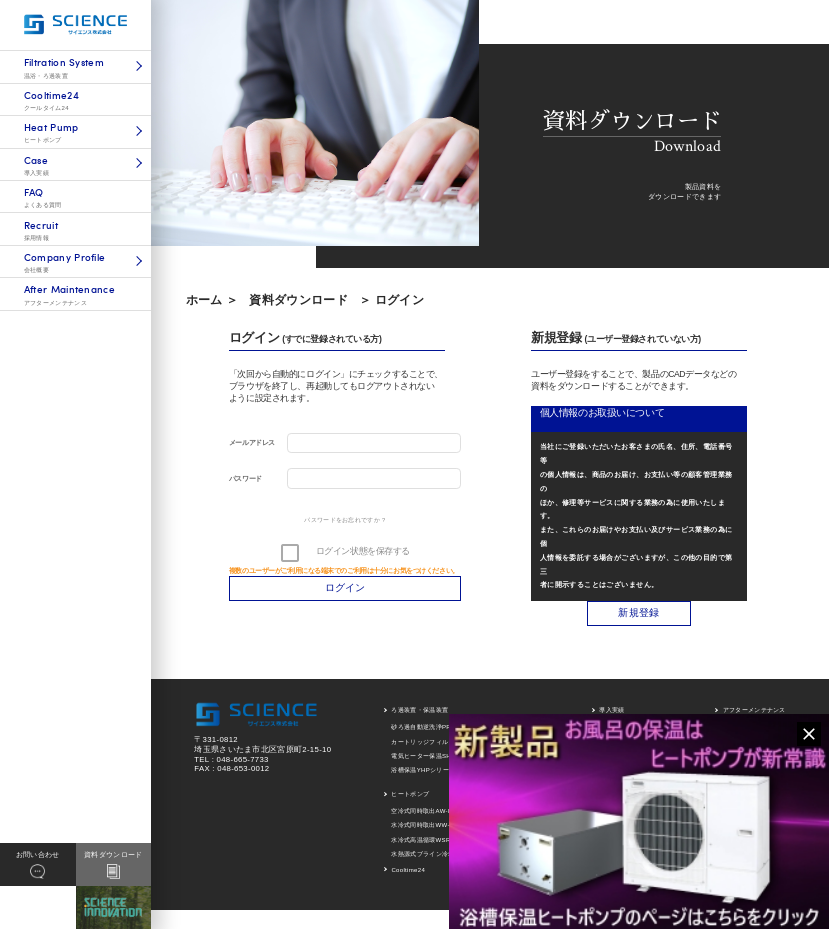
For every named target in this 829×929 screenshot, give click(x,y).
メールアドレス (252, 442)
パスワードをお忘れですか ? (344, 520)
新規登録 (638, 612)
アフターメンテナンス (754, 710)
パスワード (245, 478)
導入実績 (611, 710)
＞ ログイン (391, 300)
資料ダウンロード (298, 300)
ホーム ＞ (212, 300)
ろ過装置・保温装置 (419, 710)
